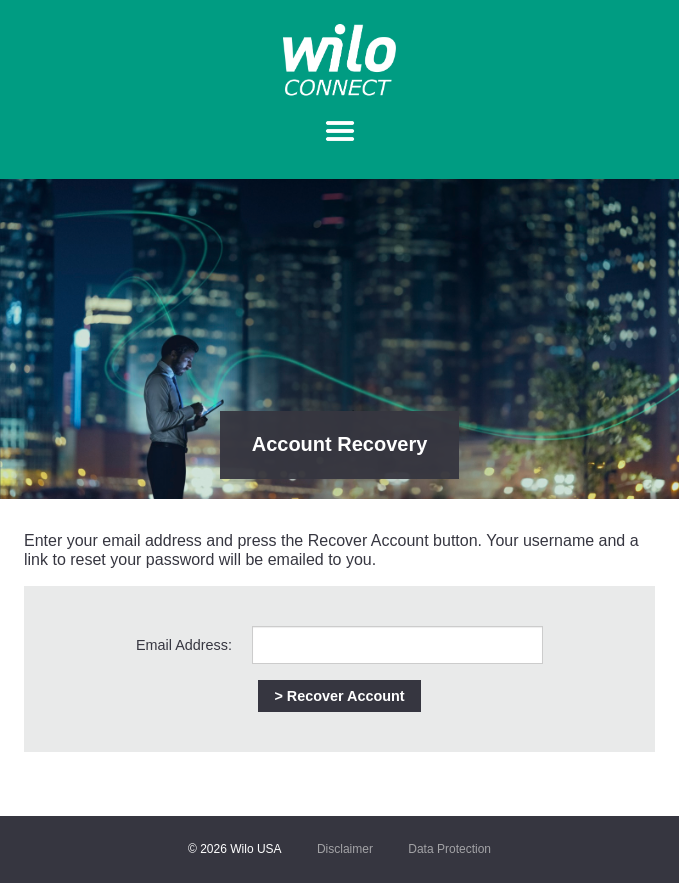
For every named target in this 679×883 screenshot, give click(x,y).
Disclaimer (345, 849)
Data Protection (449, 849)
